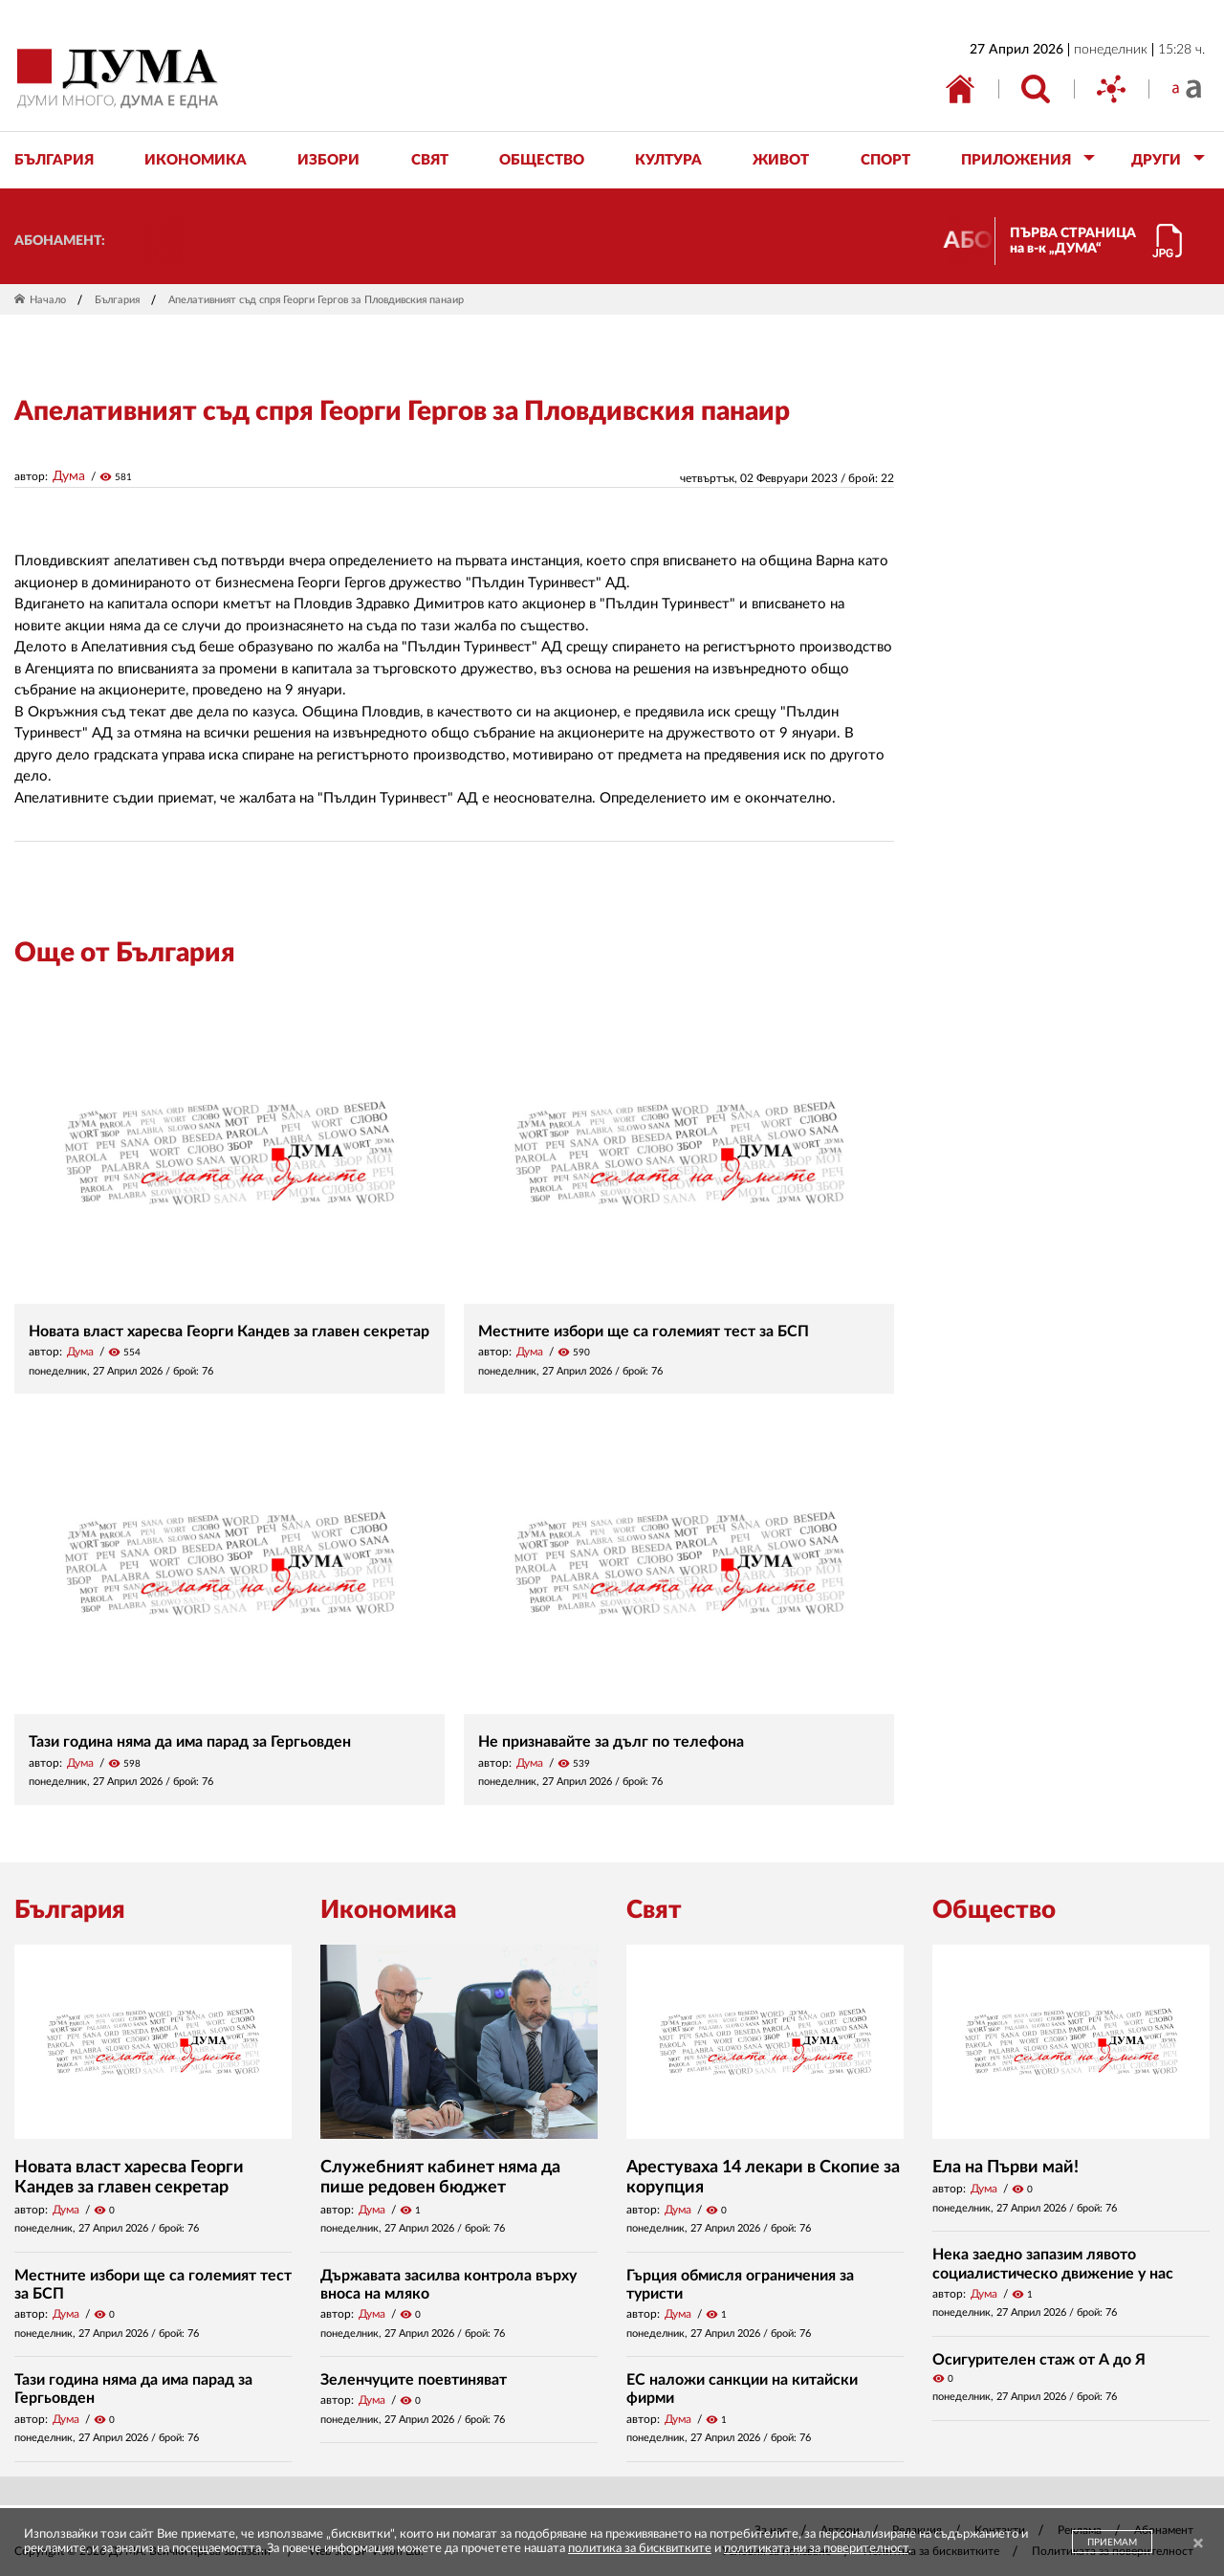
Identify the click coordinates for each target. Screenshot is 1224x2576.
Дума (69, 476)
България (117, 300)
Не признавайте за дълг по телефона (611, 1742)
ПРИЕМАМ (1112, 2542)
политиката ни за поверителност (816, 2549)
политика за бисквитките (639, 2549)
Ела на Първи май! (1005, 2167)
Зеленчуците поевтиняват (413, 2380)
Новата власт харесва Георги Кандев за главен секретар (229, 1331)
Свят (654, 1910)
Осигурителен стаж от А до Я (1039, 2359)
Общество (994, 1910)
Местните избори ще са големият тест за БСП (643, 1331)
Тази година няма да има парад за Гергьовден (190, 1742)
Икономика (388, 1910)
